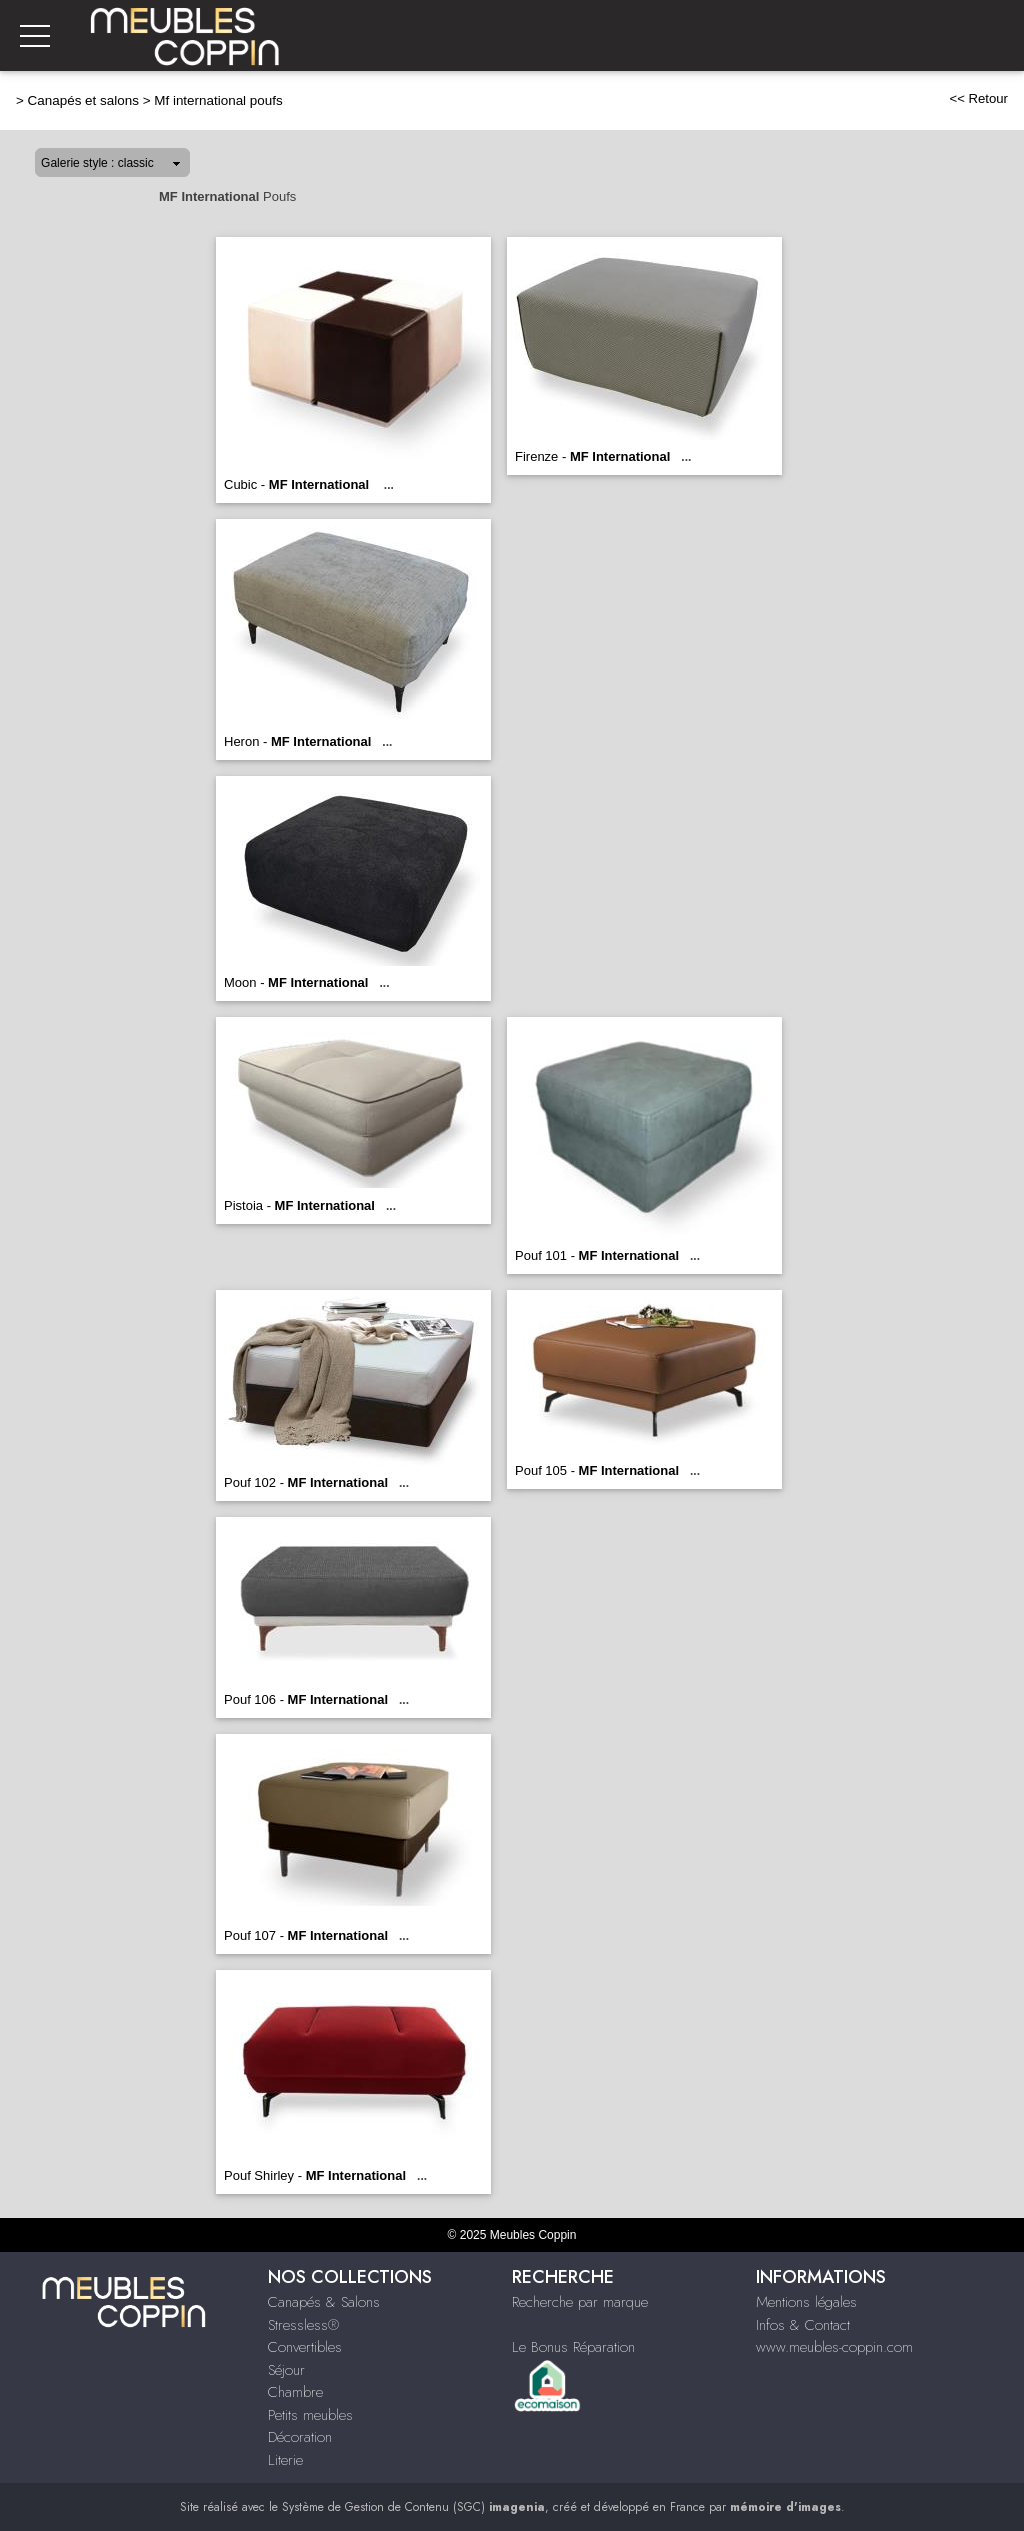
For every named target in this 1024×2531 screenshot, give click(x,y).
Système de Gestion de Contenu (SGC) (413, 2507)
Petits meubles (310, 2415)
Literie (285, 2460)
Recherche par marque (580, 2302)
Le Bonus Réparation (573, 2347)
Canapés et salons (83, 100)
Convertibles (305, 2347)
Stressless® (303, 2325)
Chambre (295, 2392)
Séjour (286, 2370)
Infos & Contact (803, 2325)
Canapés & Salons (324, 2302)
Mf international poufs (218, 100)
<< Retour (978, 98)
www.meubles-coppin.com (834, 2347)
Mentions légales (806, 2302)
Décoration (300, 2437)
